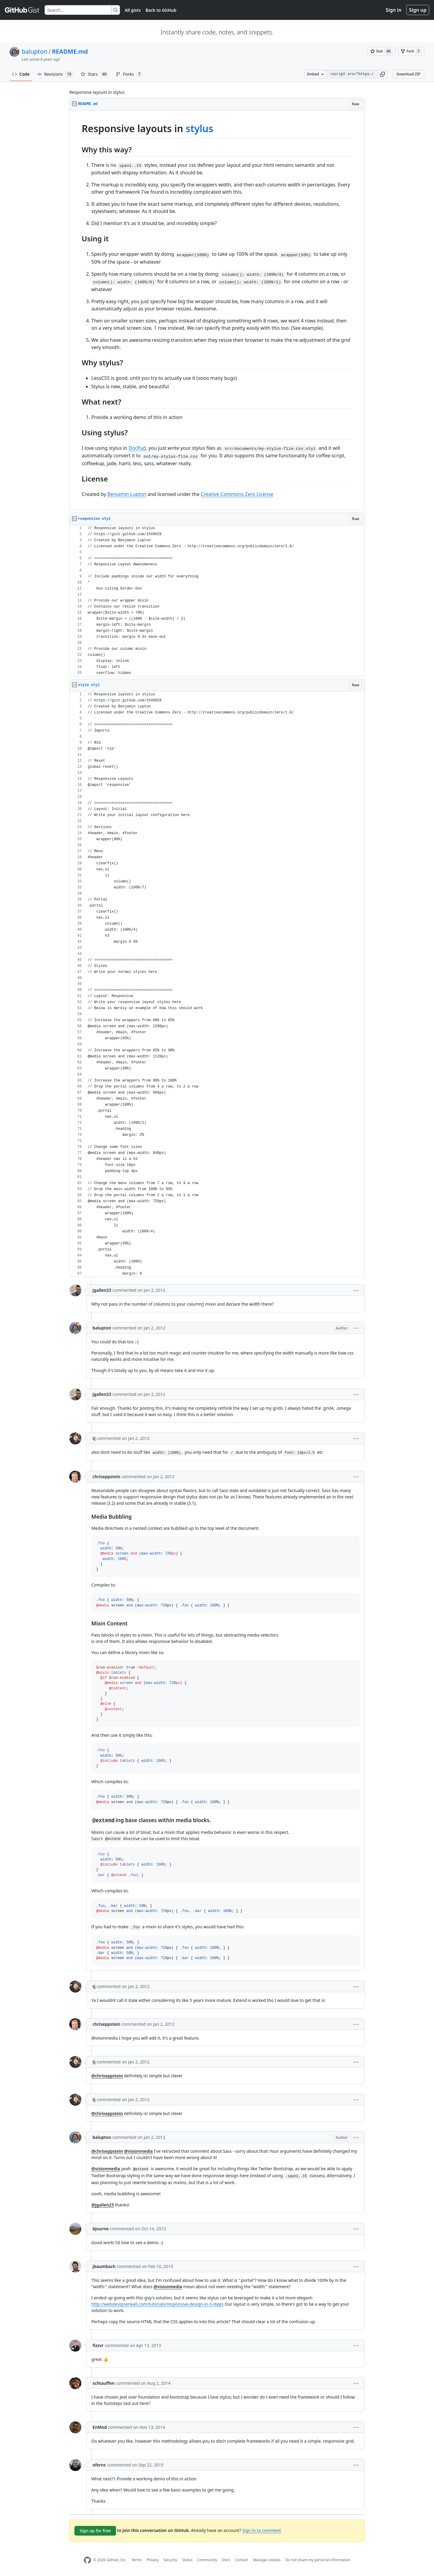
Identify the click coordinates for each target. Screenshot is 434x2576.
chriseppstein (106, 1476)
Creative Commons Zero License (237, 494)
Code (21, 74)
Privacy (153, 2559)
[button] (382, 74)
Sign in (393, 10)
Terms (136, 2559)
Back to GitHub (161, 10)
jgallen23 (102, 1290)
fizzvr (98, 2345)
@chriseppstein (107, 2076)
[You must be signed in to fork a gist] (411, 51)
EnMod (100, 2427)
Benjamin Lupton (126, 494)
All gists (133, 10)
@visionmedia (138, 2151)
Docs (226, 2559)
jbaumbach (104, 2266)
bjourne (101, 2228)
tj (94, 1438)
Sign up (417, 10)
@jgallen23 (102, 2205)
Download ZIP (408, 74)
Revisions (55, 74)
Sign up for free (95, 2530)
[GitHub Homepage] (87, 2560)
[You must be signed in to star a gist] (381, 51)
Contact (241, 2559)
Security (170, 2559)
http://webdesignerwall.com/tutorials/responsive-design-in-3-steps (157, 2304)
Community (207, 2559)
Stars (94, 74)
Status (187, 2559)
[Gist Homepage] (22, 10)
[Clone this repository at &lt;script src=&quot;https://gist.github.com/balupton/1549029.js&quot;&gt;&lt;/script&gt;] (351, 74)
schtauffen (104, 2383)
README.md (70, 51)
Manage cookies (266, 2559)
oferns (99, 2465)
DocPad (137, 448)
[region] (217, 310)
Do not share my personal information (318, 2559)
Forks (129, 74)
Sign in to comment (261, 2530)
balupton (34, 51)
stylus (199, 128)
